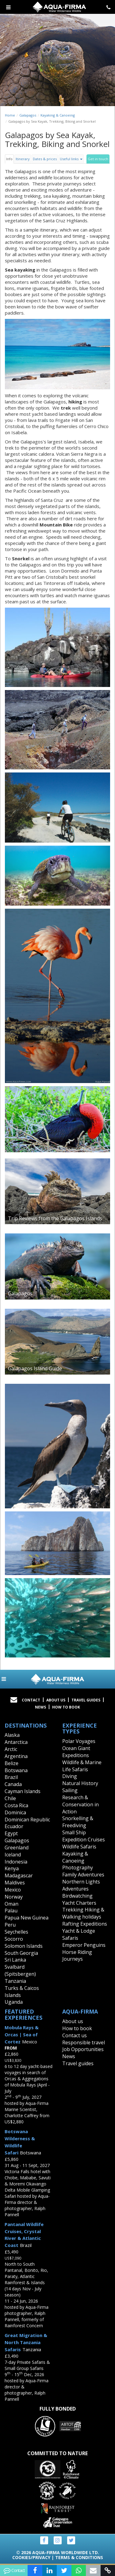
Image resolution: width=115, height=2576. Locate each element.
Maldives (15, 1882)
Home (10, 115)
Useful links (71, 159)
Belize (11, 1763)
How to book (66, 1707)
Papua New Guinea (26, 1917)
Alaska (12, 1735)
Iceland (13, 1854)
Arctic (11, 1749)
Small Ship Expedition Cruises (83, 1836)
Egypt (11, 1833)
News (40, 1707)
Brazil (11, 1777)
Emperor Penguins (83, 1945)
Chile (10, 1798)
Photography (77, 1867)
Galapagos (27, 115)
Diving (69, 1776)
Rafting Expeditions (84, 1923)
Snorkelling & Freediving (77, 1822)
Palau (11, 1910)
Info (9, 159)
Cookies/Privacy (31, 2557)
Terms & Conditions (79, 2557)
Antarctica (16, 1742)
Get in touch (98, 159)
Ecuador (14, 1826)
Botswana (16, 1770)
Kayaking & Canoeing (57, 115)
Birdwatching (77, 1895)
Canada (13, 1784)
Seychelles (16, 1931)
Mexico (13, 1889)
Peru (10, 1924)
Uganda (14, 2001)
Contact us (74, 2035)
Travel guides (78, 2063)
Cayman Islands (22, 1791)
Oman (11, 1903)
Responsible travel (83, 2042)
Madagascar (19, 1875)
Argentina (16, 1756)
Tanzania (15, 1981)
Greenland (17, 1847)
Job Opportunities (83, 2049)
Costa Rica (16, 1805)
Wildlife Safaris (79, 1846)
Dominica (15, 1812)
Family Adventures (83, 1874)
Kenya (12, 1868)
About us (72, 2021)
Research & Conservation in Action (80, 1804)
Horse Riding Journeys (77, 1956)
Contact (31, 1700)
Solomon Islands (24, 1946)
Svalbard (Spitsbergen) (20, 1970)
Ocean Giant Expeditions (76, 1752)
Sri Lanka (15, 1959)
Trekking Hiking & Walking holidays (83, 1913)
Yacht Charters (79, 1902)
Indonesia (16, 1861)
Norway (14, 1896)
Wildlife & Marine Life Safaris (82, 1766)
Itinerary (23, 159)
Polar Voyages (78, 1741)
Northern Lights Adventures (81, 1885)
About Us (55, 1700)
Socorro (14, 1938)
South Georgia (21, 1953)
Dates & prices (45, 159)
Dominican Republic (27, 1819)
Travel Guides (85, 1700)
